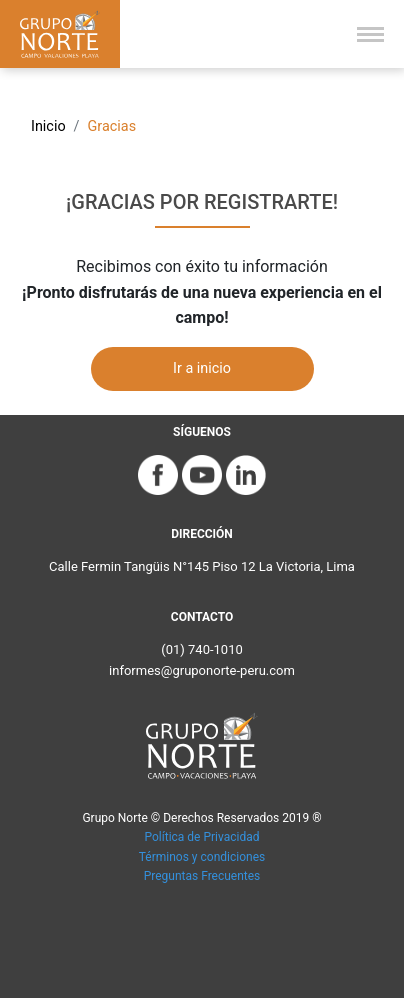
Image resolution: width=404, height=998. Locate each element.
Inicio (48, 126)
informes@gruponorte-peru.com (202, 670)
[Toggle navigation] (370, 34)
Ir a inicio (202, 368)
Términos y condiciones (202, 857)
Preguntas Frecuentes (202, 876)
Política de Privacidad (201, 837)
